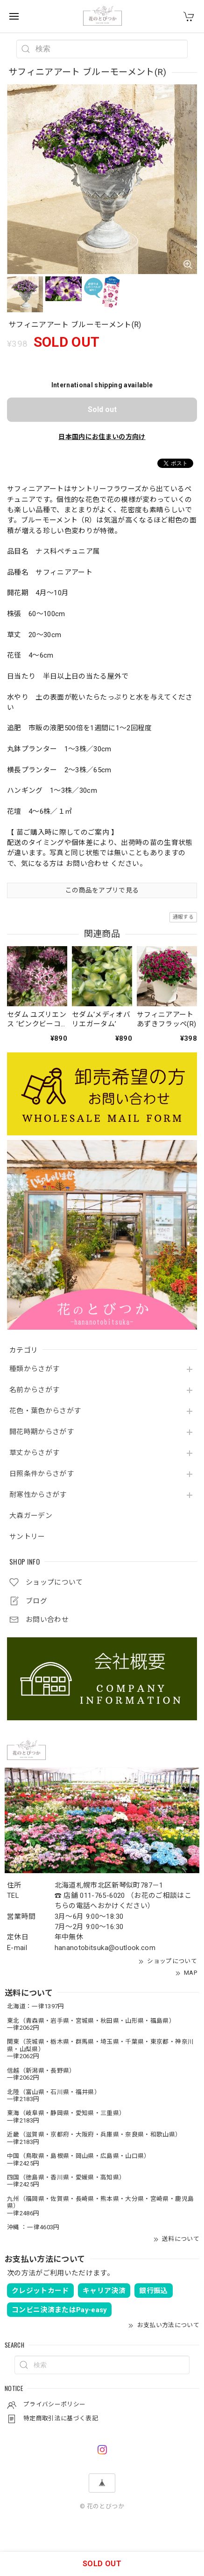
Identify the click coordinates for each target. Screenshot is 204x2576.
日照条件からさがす (41, 1474)
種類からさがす (34, 1369)
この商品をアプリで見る (102, 890)
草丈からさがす (34, 1453)
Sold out (102, 409)
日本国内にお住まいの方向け (101, 436)
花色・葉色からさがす (45, 1411)
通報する (183, 917)
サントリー (27, 1537)
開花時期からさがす (41, 1432)
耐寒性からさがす (38, 1495)
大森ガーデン (30, 1516)
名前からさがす (34, 1390)
